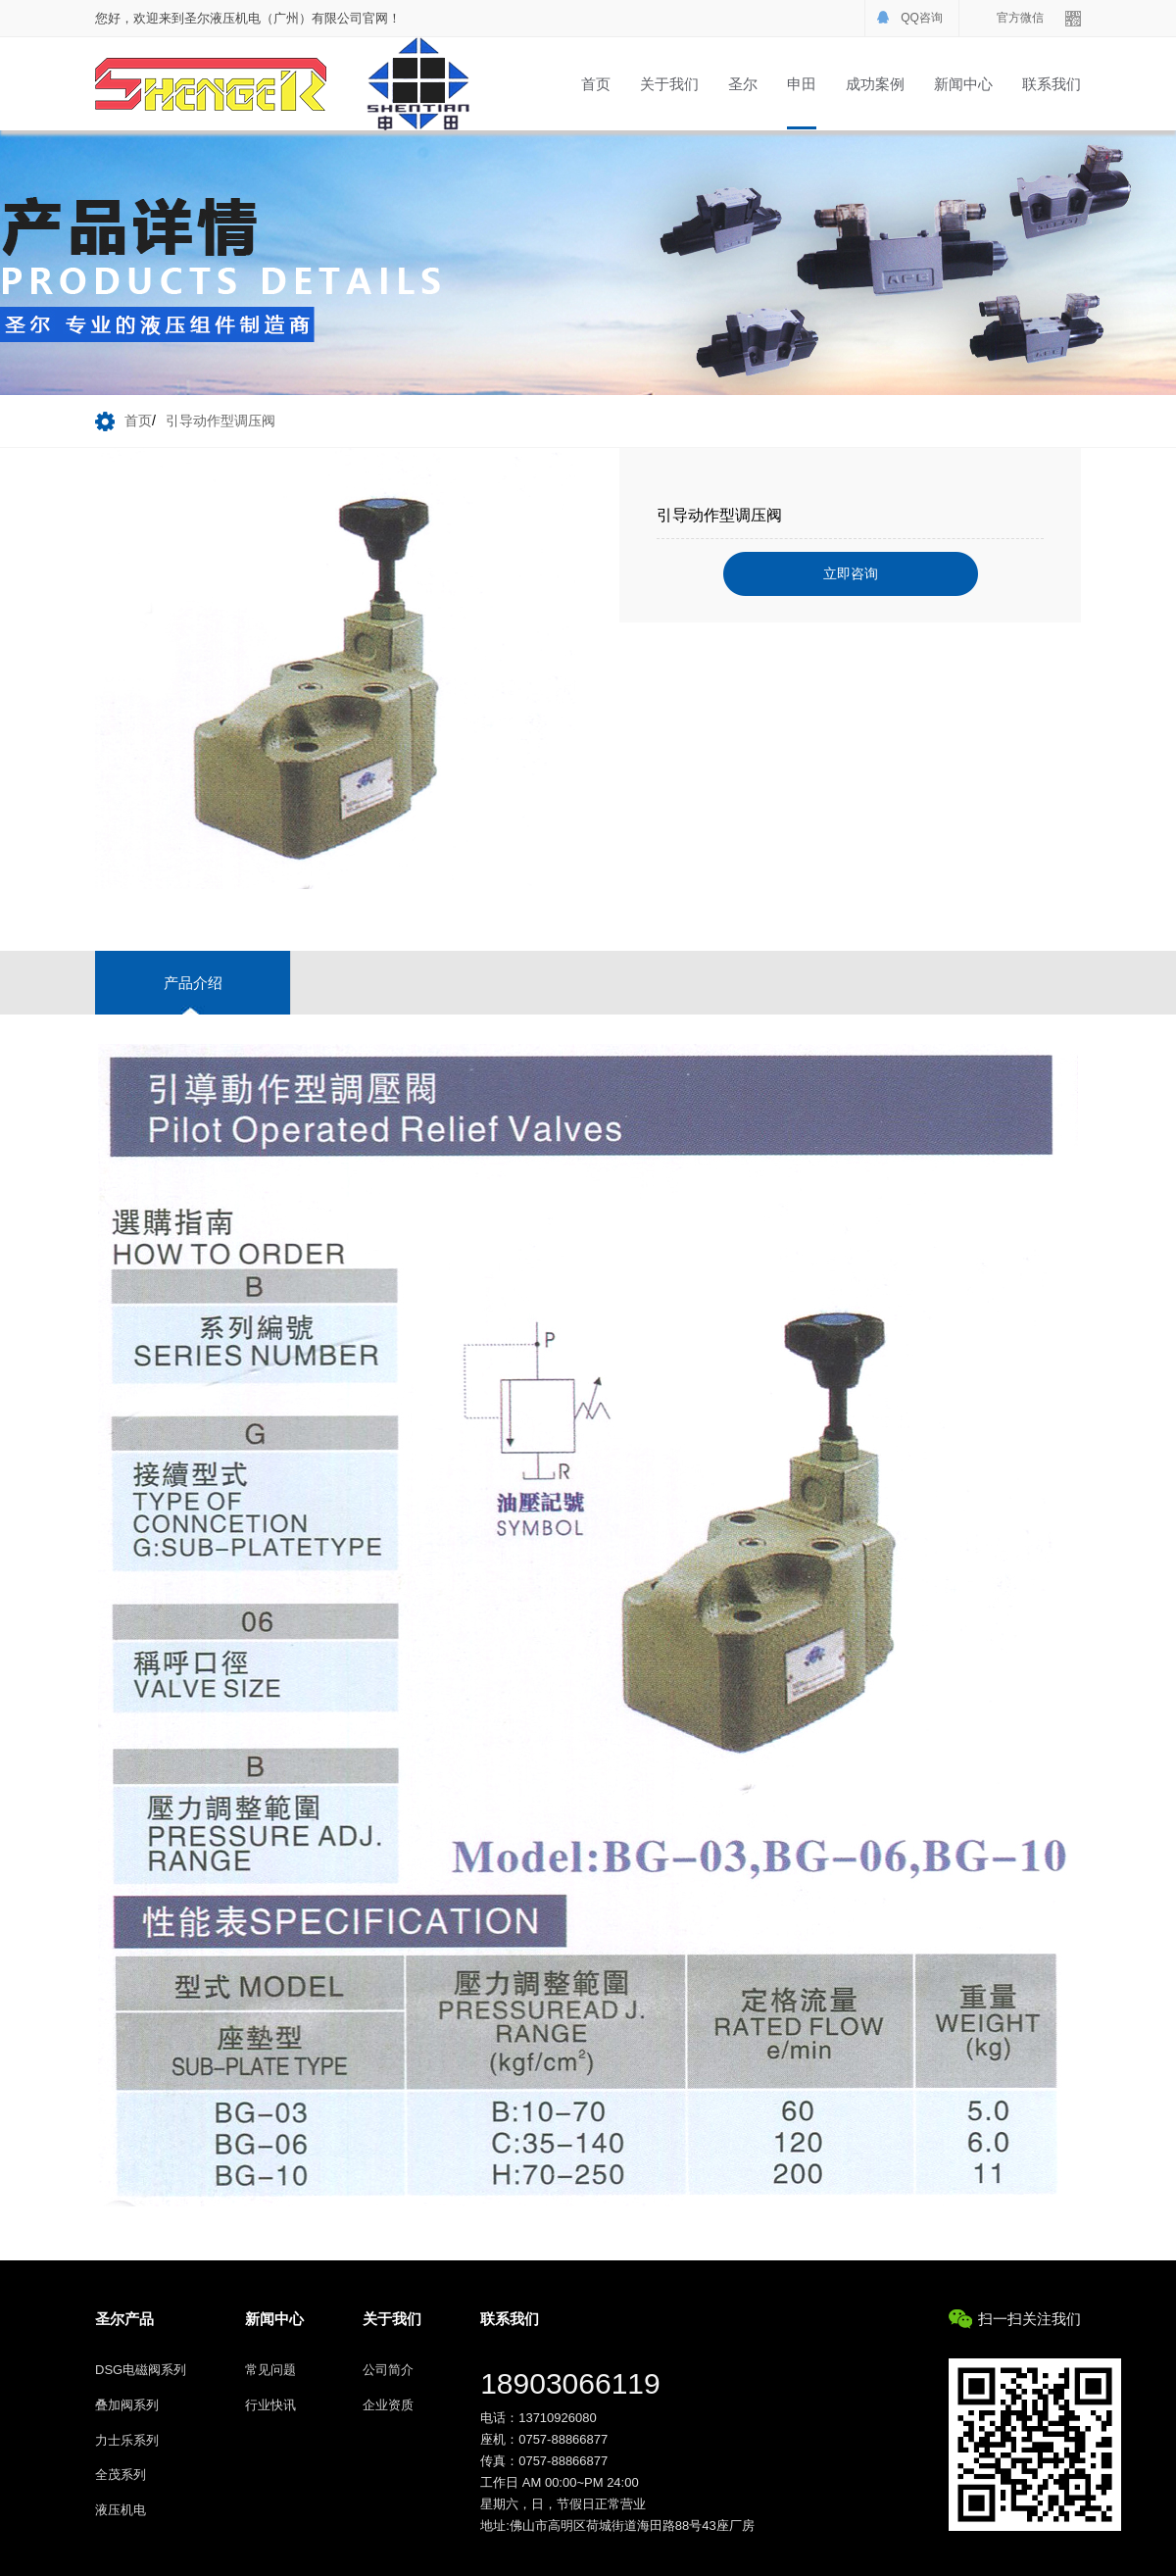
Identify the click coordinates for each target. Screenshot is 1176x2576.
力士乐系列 (127, 2440)
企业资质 (388, 2405)
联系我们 (1051, 83)
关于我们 (669, 83)
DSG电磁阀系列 (140, 2369)
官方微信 (1020, 18)
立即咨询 (850, 573)
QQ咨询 (922, 18)
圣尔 (743, 83)
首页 (596, 83)
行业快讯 (270, 2405)
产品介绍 (193, 982)
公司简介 (388, 2369)
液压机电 (120, 2509)
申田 (801, 83)
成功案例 (875, 83)
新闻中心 (963, 83)
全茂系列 (120, 2474)
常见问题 (270, 2369)
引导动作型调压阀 (220, 420)
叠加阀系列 (127, 2405)
